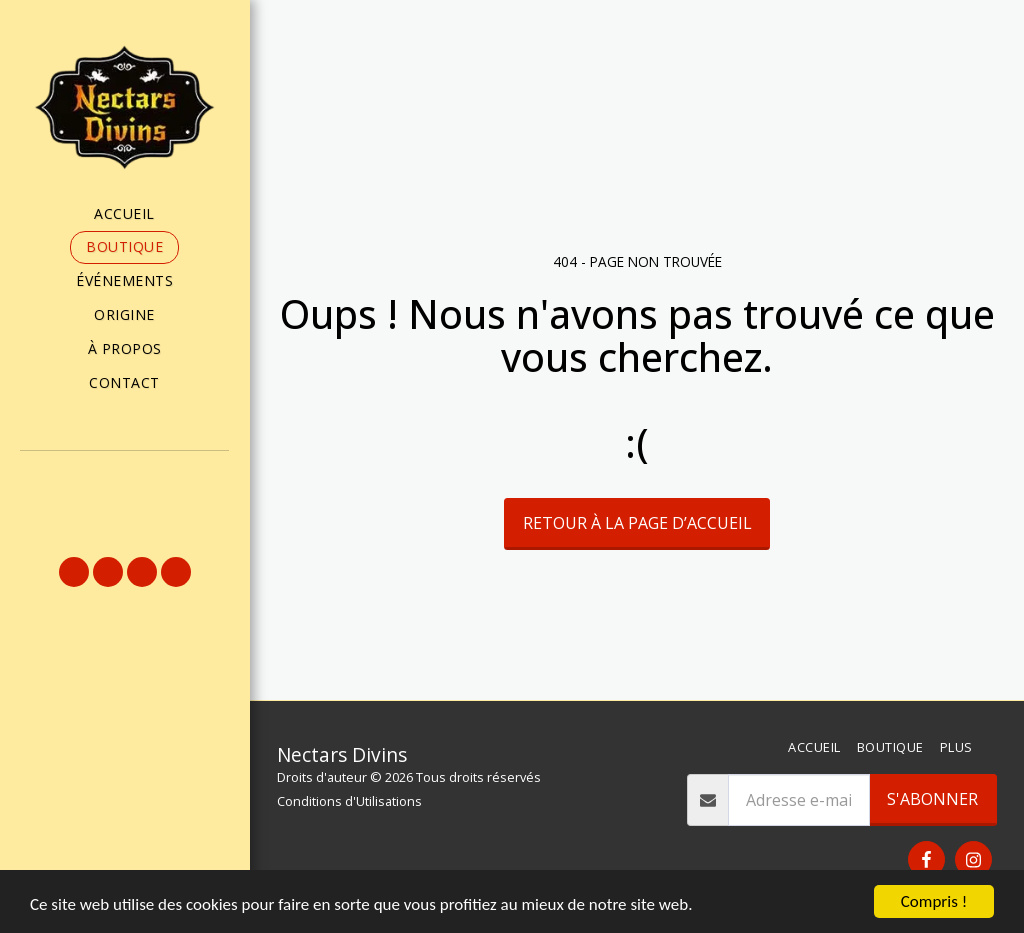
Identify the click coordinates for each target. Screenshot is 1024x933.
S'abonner (932, 799)
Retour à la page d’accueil (637, 523)
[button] (124, 478)
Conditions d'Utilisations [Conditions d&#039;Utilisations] (349, 801)
